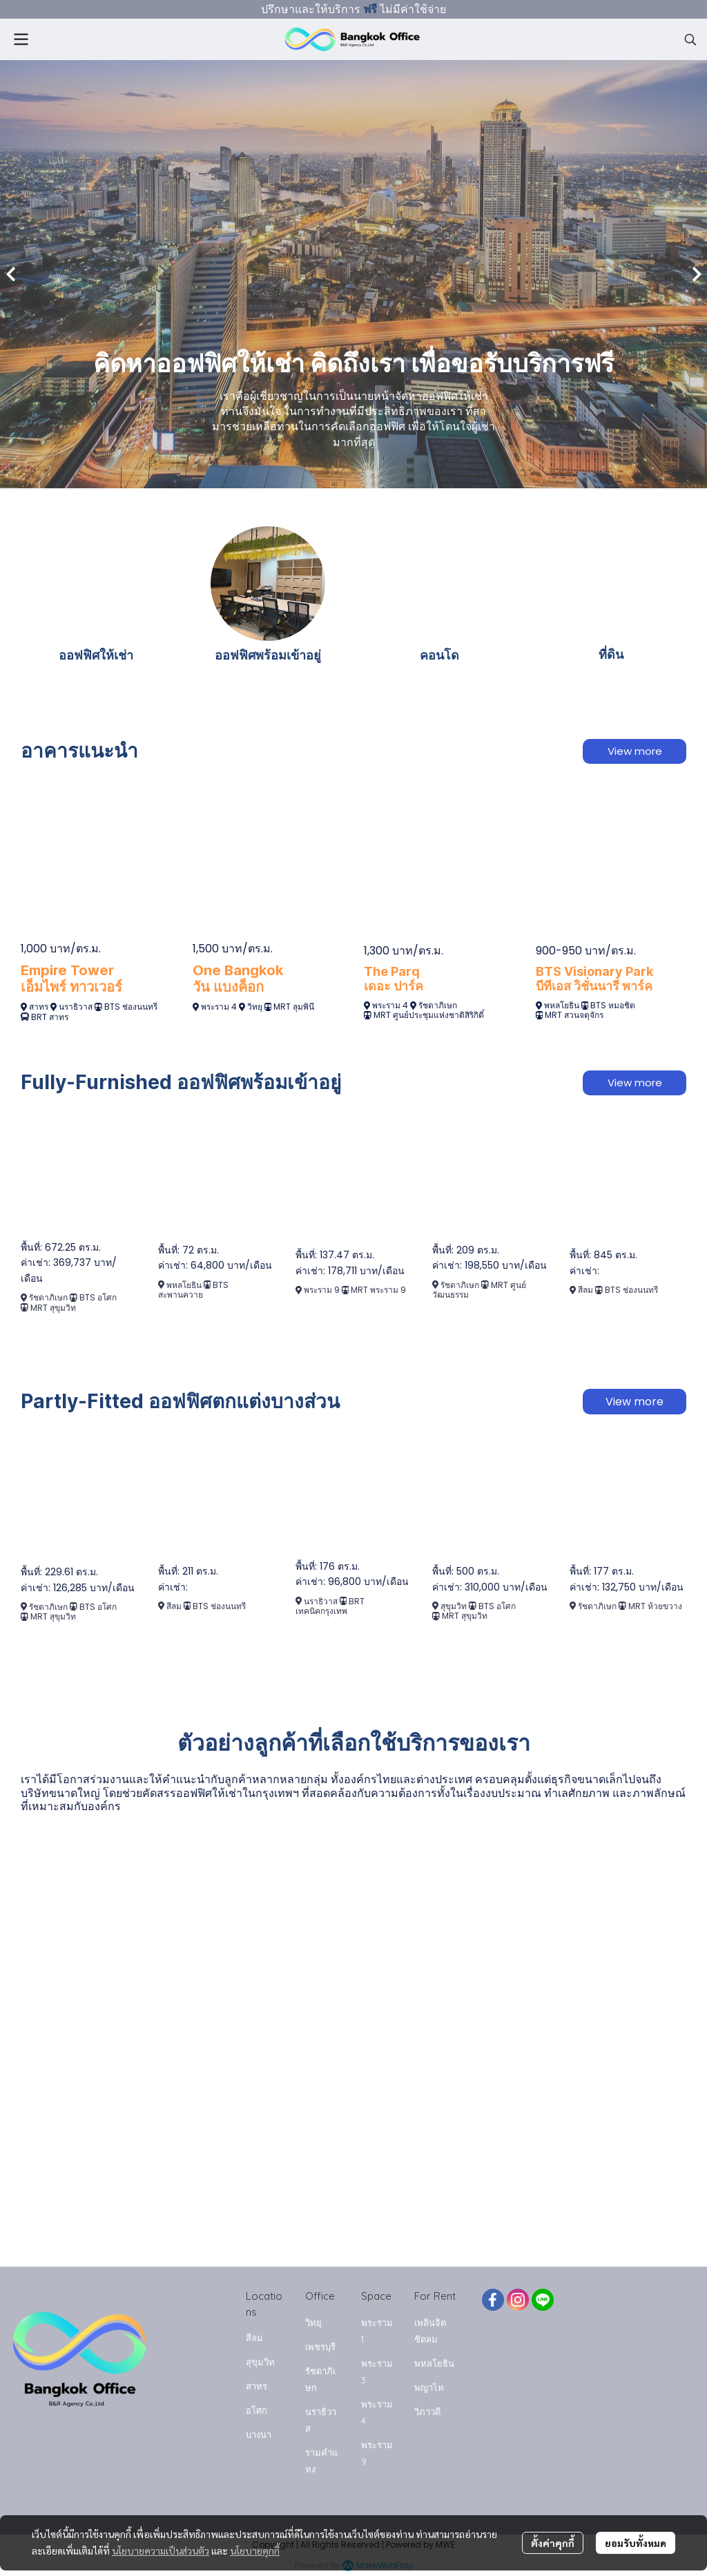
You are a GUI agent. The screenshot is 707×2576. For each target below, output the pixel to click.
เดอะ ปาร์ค (393, 986)
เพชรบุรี (320, 2346)
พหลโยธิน (561, 1005)
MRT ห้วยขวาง (655, 1606)
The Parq (392, 971)
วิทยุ (255, 1006)
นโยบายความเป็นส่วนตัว (160, 2550)
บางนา (258, 2434)
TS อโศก (500, 1606)
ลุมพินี (303, 1006)
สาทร (38, 1006)
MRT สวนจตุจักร (574, 1015)
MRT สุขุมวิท (53, 1308)
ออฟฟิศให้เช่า (96, 655)
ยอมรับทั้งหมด (635, 2543)
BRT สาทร (49, 1017)
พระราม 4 (219, 1006)
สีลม (585, 1290)
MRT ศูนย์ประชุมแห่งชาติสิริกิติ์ (429, 1015)
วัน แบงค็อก (228, 987)
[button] (690, 39)
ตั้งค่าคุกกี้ (552, 2543)
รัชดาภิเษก (437, 1005)
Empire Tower (67, 970)
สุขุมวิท (453, 1606)
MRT (283, 1006)
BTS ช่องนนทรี (130, 1006)
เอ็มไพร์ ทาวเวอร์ (71, 987)
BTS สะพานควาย (193, 1289)
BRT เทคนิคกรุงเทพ (330, 1606)
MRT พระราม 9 (378, 1290)
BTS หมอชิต (612, 1005)
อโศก (256, 2410)
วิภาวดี (427, 2411)
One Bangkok (238, 970)
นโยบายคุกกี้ (255, 2550)
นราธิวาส (76, 1006)
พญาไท (429, 2387)
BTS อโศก (98, 1297)
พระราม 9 (323, 1290)
